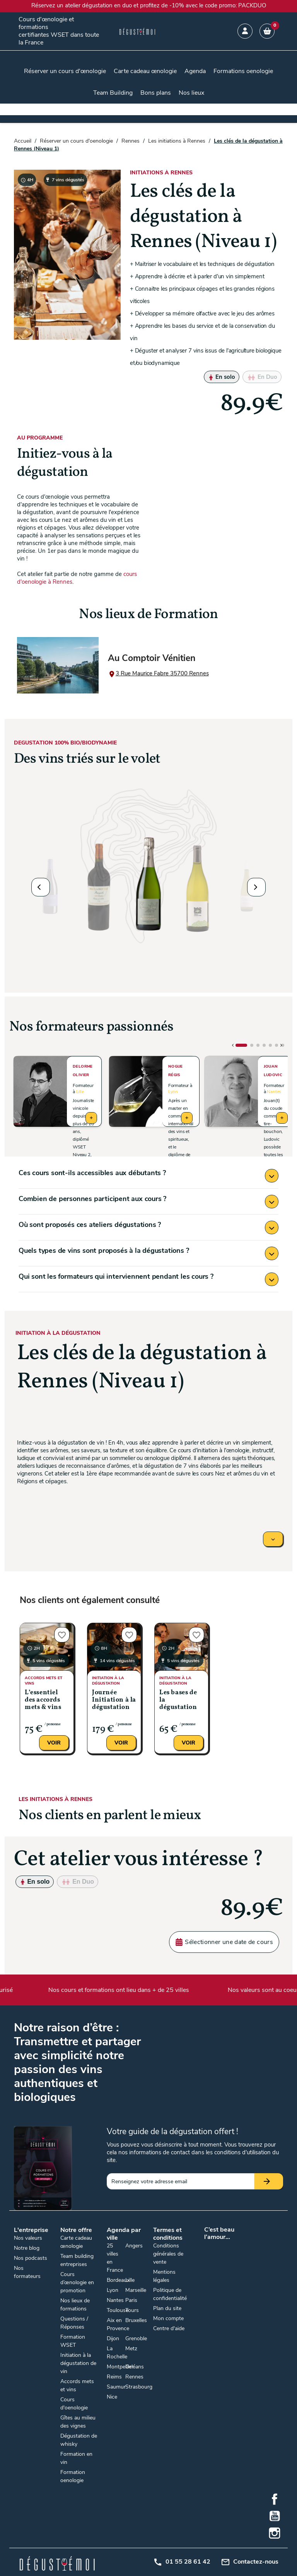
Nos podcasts (30, 2258)
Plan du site (167, 2308)
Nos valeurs (28, 2238)
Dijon (113, 2338)
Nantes (274, 1092)
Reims (114, 2376)
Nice (112, 2397)
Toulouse (117, 2310)
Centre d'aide (168, 2328)
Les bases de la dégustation (178, 1700)
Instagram (274, 2533)
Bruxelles (136, 2320)
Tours (132, 2310)
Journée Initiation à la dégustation (114, 1700)
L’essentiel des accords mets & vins (43, 1700)
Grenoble (136, 2338)
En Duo (262, 377)
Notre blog (26, 2248)
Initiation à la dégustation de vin (78, 2363)
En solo (221, 377)
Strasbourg (138, 2386)
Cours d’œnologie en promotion (77, 2282)
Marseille (135, 2290)
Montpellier (120, 2366)
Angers (134, 2245)
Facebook (274, 2499)
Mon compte (168, 2318)
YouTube (274, 2516)
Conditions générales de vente (168, 2254)
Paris (131, 2300)
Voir (54, 1742)
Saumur (116, 2386)
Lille (80, 1092)
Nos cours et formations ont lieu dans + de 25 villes (123, 1990)
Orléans (134, 2366)
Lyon (173, 1092)
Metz (131, 2348)
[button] (40, 887)
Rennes (134, 2376)
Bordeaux (118, 2280)
